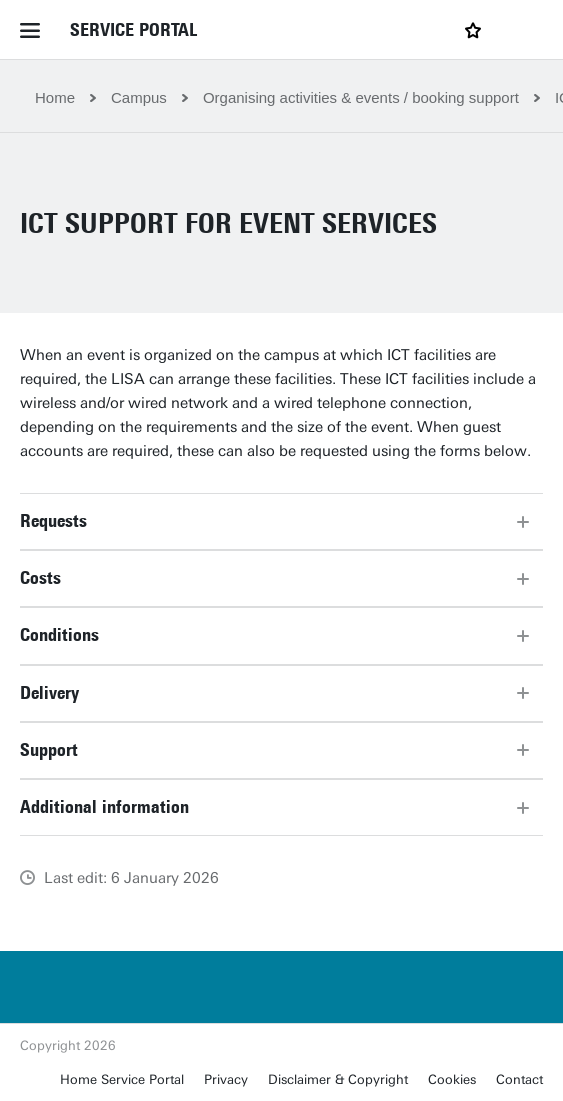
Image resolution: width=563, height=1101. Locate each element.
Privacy (226, 1079)
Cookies (452, 1079)
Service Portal (133, 30)
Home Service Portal (122, 1079)
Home (55, 97)
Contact (519, 1079)
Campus (139, 97)
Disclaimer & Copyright (338, 1079)
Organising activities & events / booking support (361, 97)
